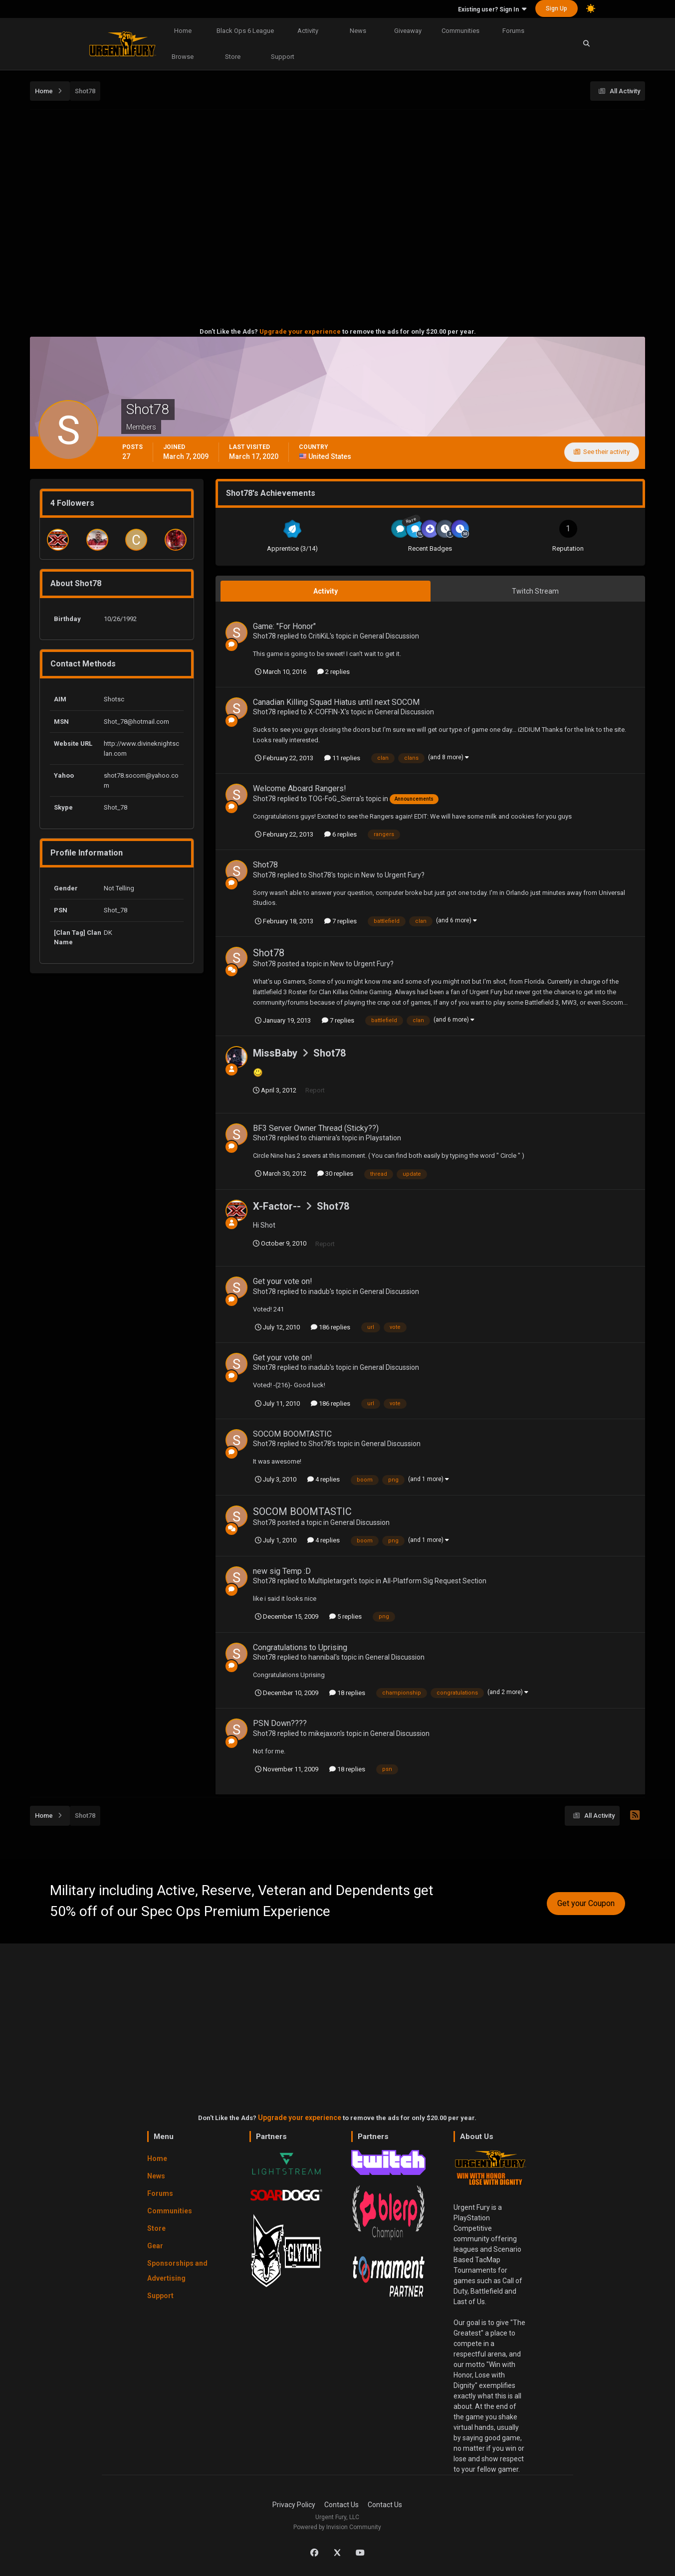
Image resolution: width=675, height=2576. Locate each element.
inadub (319, 1291)
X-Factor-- (277, 1206)
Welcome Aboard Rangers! (299, 788)
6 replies (340, 834)
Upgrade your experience (300, 331)
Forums (513, 30)
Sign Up (556, 8)
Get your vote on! (282, 1281)
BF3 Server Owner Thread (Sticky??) (316, 1128)
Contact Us (341, 2505)
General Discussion (389, 636)
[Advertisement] (337, 186)
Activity (307, 30)
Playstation (383, 1138)
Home (183, 30)
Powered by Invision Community (337, 2527)
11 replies (342, 758)
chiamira (322, 1138)
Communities (460, 30)
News (358, 30)
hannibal (321, 1657)
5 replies (345, 1616)
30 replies (335, 1173)
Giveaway (408, 30)
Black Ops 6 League (245, 30)
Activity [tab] (325, 591)
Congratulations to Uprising (300, 1647)
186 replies (330, 1327)
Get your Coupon (586, 1903)
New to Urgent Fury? (393, 875)
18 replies (347, 1693)
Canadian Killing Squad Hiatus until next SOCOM (336, 702)
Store (232, 56)
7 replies (340, 921)
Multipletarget (330, 1581)
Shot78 (264, 636)
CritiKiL (319, 636)
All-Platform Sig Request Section (434, 1581)
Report (315, 1090)
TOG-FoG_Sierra (334, 799)
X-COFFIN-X (326, 712)
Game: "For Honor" (284, 626)
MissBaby (275, 1053)
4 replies (323, 1479)
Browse (183, 56)
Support (282, 56)
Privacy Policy (293, 2505)
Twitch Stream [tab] (535, 591)
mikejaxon (324, 1733)
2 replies (333, 671)
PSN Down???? (280, 1723)
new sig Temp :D (282, 1571)
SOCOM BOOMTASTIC (292, 1434)
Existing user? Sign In (492, 9)
